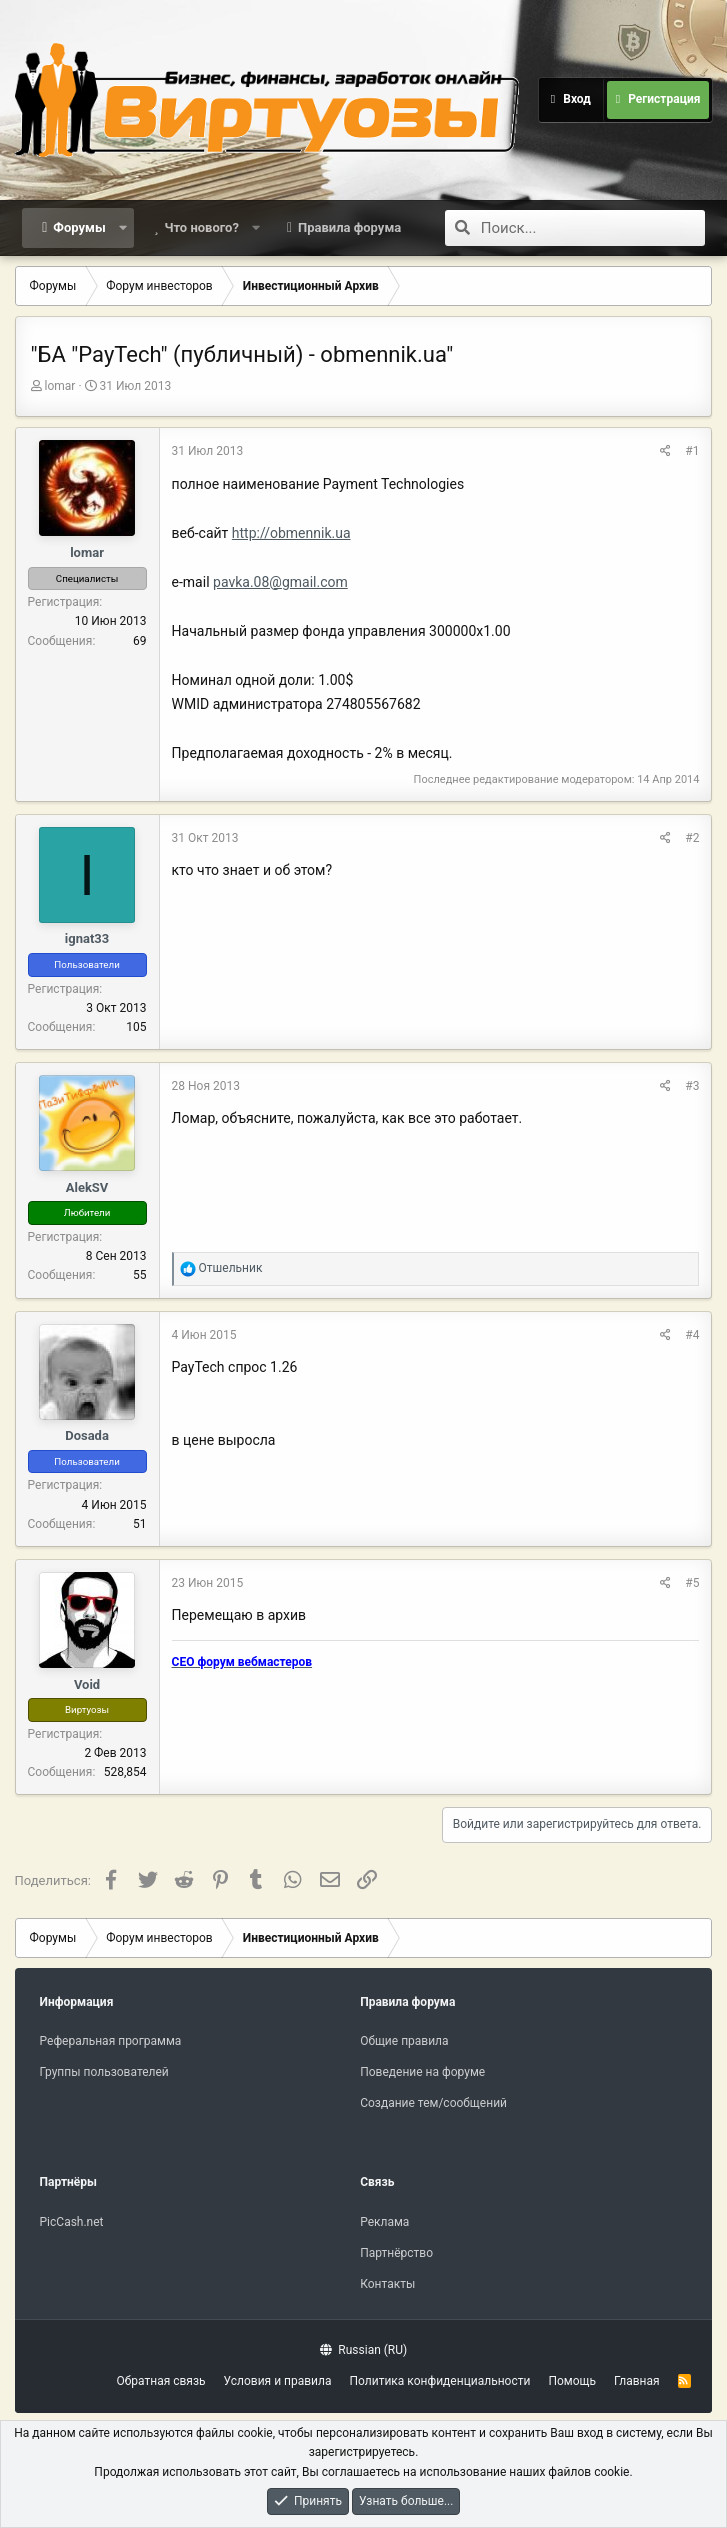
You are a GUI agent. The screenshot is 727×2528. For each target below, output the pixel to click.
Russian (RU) (363, 2350)
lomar (60, 386)
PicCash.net (72, 2222)
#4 (692, 1335)
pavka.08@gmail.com (280, 582)
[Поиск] (593, 228)
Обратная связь (160, 2381)
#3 (692, 1086)
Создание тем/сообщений (433, 2103)
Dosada (87, 1435)
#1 (692, 451)
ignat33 (87, 938)
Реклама (384, 2222)
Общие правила (404, 2041)
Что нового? (201, 227)
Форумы (79, 227)
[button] (122, 228)
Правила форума (349, 227)
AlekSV (87, 1187)
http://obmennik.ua (291, 533)
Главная (637, 2381)
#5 (692, 1583)
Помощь (572, 2381)
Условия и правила (278, 2381)
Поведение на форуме (422, 2072)
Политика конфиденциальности (439, 2381)
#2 (692, 838)
